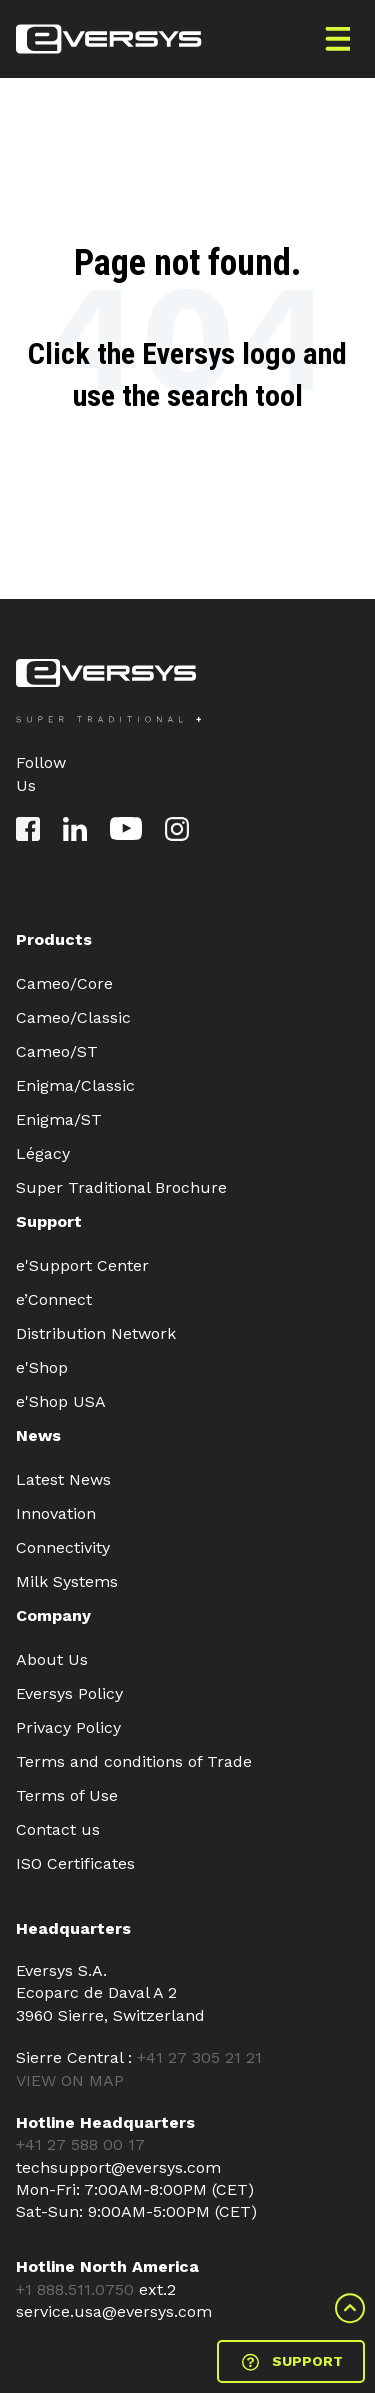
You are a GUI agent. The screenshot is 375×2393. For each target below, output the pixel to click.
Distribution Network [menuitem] (96, 1333)
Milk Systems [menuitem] (67, 1581)
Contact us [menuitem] (58, 1829)
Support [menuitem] (49, 1221)
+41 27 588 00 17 (80, 2144)
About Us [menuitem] (52, 1659)
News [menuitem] (38, 1435)
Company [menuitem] (53, 1615)
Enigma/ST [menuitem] (59, 1119)
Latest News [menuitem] (63, 1479)
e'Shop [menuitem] (42, 1367)
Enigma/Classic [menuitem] (75, 1085)
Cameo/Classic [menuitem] (73, 1017)
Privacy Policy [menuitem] (68, 1727)
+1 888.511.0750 (77, 2289)
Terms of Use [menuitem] (67, 1795)
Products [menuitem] (54, 939)
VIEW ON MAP (70, 2080)
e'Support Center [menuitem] (82, 1265)
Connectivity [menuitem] (63, 1547)
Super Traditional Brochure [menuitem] (121, 1187)
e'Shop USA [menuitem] (61, 1401)
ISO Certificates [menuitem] (75, 1863)
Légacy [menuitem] (43, 1153)
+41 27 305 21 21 (199, 2057)
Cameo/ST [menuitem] (57, 1051)
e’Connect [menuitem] (54, 1299)
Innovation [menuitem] (56, 1513)
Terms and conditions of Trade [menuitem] (134, 1761)
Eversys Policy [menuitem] (69, 1693)
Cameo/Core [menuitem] (64, 983)
